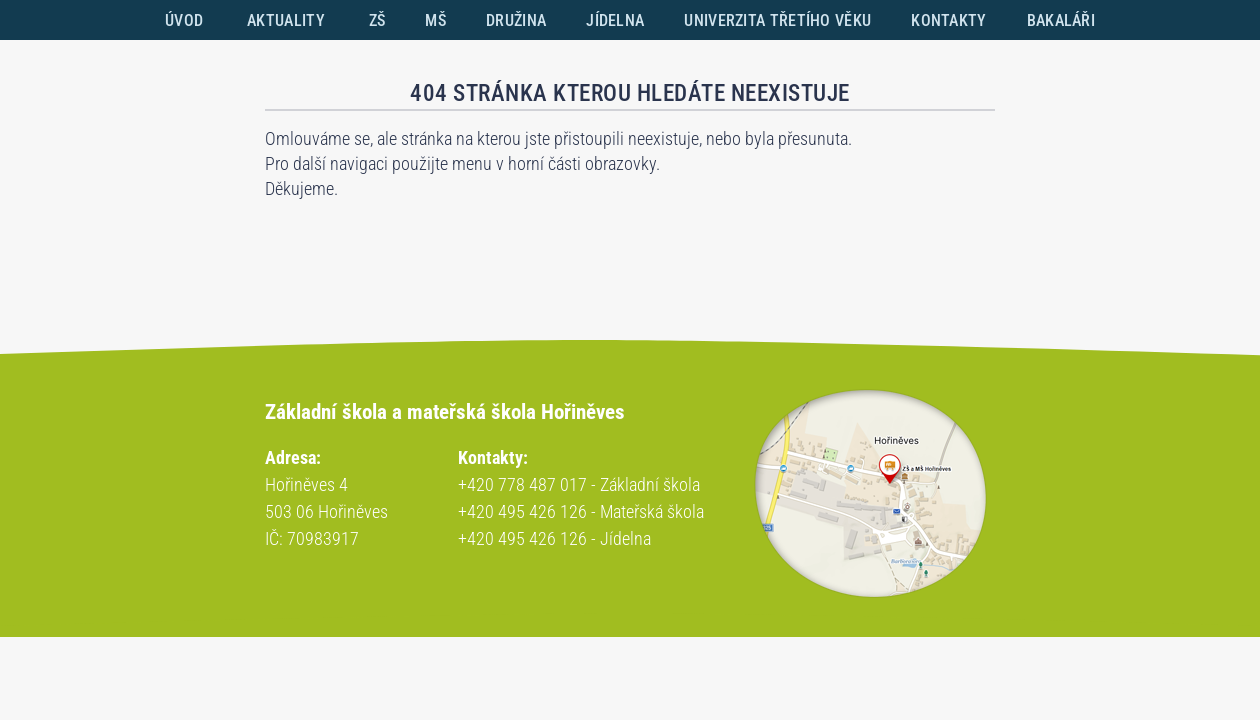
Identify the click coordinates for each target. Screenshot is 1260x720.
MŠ (435, 20)
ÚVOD (184, 20)
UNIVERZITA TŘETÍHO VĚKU (777, 20)
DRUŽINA (516, 20)
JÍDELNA (615, 20)
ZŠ (377, 20)
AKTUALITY (286, 20)
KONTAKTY (948, 20)
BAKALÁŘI (1061, 20)
